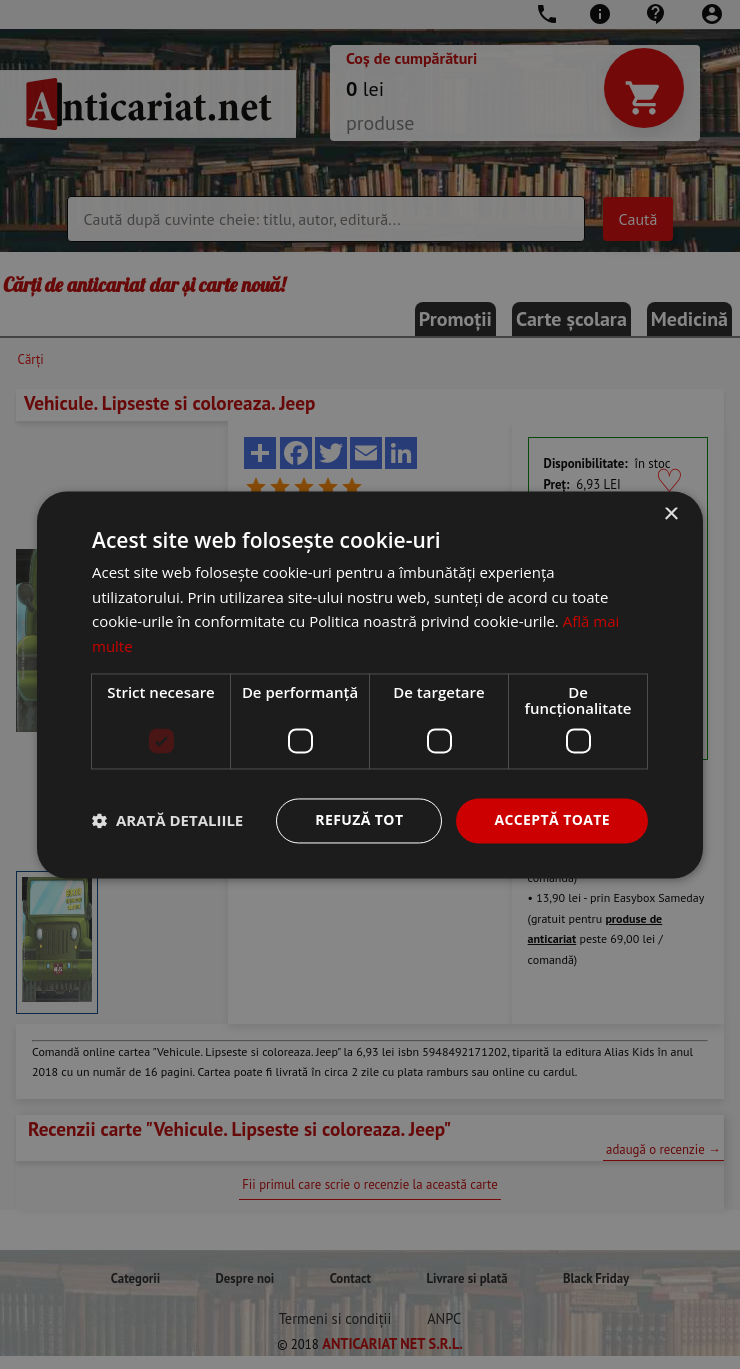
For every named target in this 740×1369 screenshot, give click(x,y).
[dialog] (370, 684)
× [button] (670, 514)
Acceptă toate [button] (552, 819)
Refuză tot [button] (359, 819)
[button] (167, 821)
